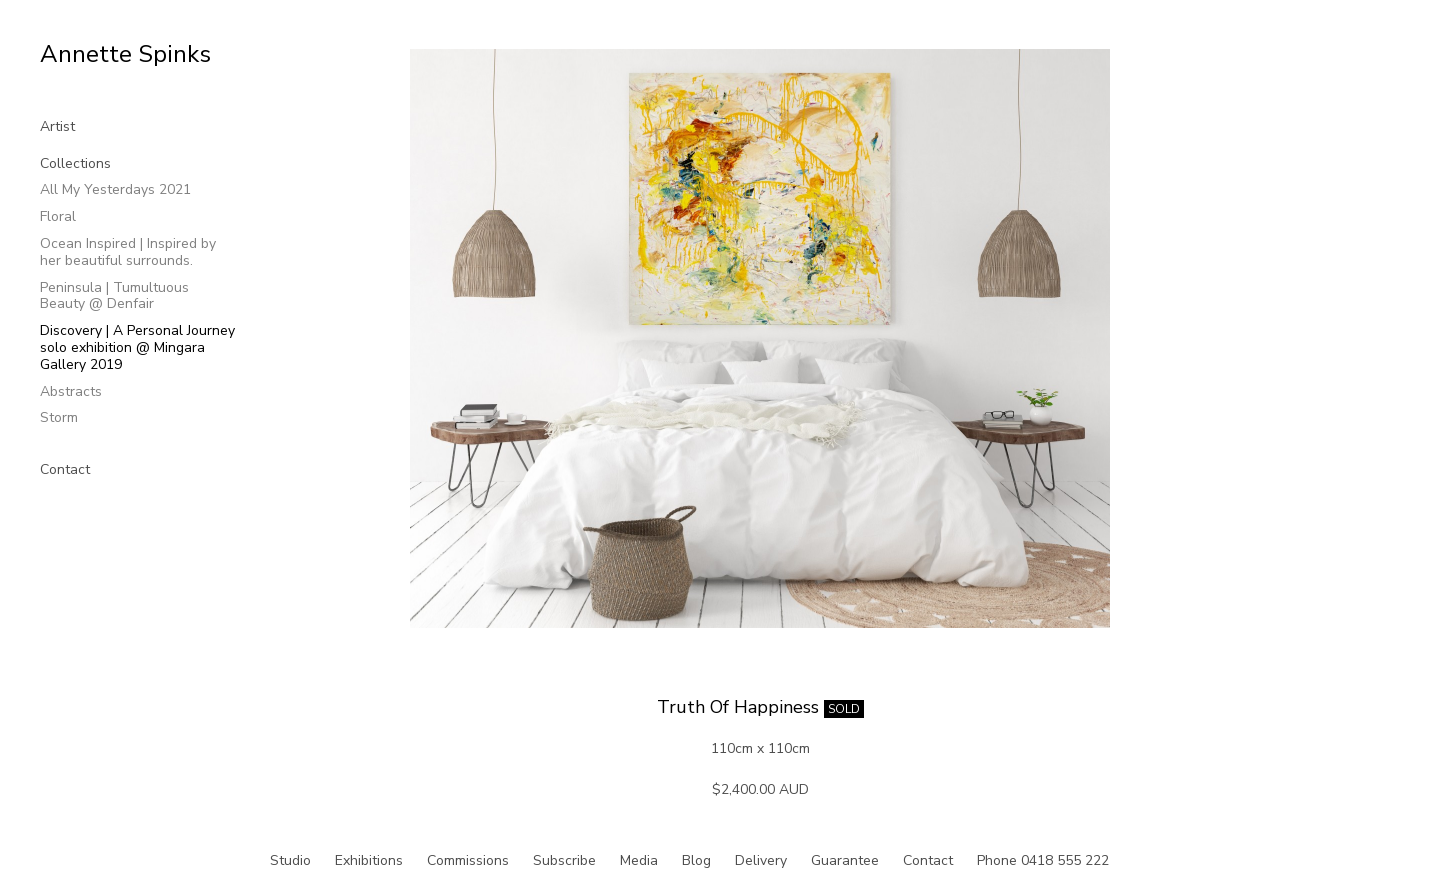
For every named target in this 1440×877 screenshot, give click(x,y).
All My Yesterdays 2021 (115, 189)
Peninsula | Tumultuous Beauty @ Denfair (114, 296)
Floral (58, 216)
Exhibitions (369, 860)
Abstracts (71, 391)
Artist (57, 126)
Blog (696, 860)
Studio (290, 860)
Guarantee (845, 860)
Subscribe (564, 860)
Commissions (468, 860)
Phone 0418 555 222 (1043, 860)
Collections (75, 163)
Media (639, 860)
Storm (59, 417)
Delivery (761, 860)
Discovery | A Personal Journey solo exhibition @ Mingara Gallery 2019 (137, 347)
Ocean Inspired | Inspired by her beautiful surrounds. (128, 252)
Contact (65, 469)
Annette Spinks (125, 54)
